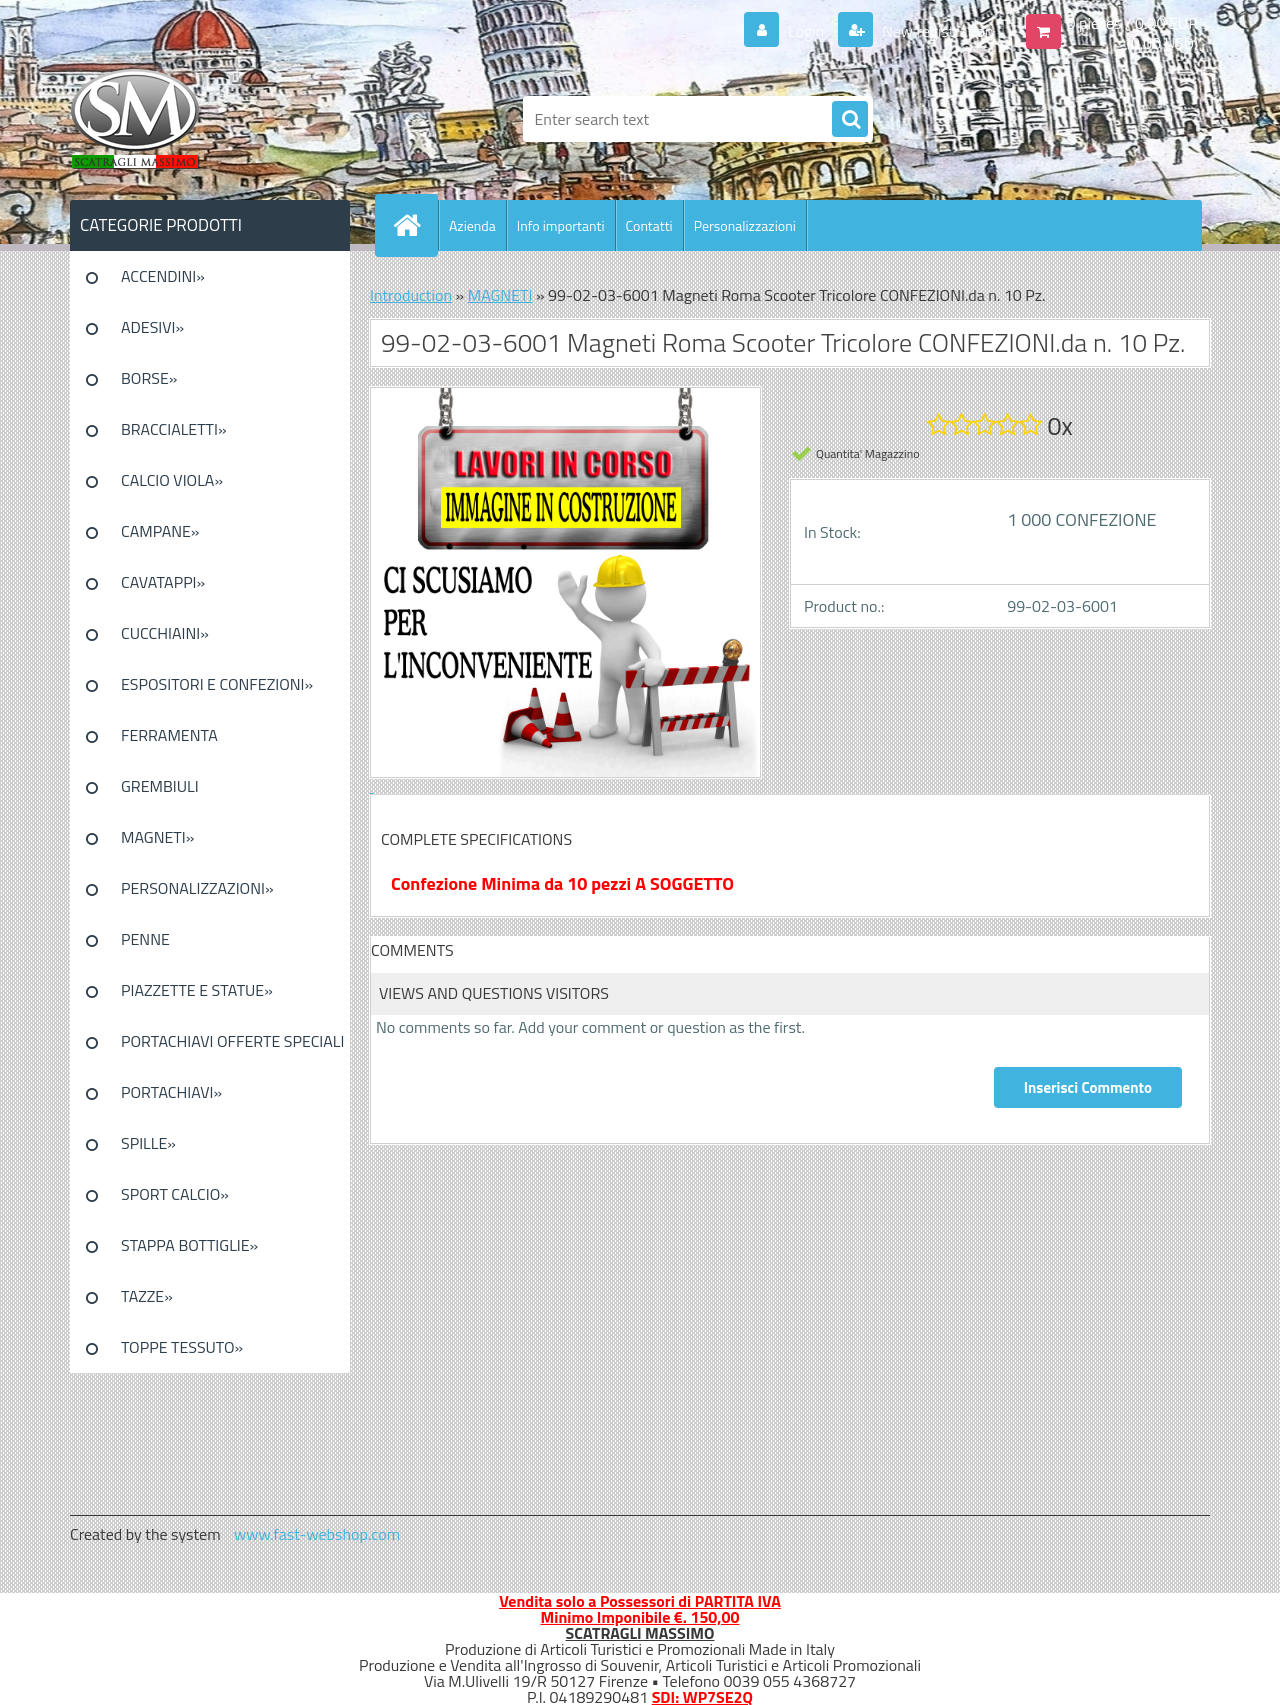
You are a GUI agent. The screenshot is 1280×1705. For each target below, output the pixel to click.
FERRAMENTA (169, 735)
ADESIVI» (152, 327)
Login (806, 31)
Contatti (649, 225)
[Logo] (207, 119)
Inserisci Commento (1088, 1087)
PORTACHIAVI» (171, 1092)
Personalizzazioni (745, 225)
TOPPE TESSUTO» (182, 1347)
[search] (850, 120)
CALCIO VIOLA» (172, 480)
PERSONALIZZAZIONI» (197, 888)
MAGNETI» (157, 837)
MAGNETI (500, 295)
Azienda (472, 225)
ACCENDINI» (163, 276)
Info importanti (561, 225)
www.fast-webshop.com (317, 1534)
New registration (936, 31)
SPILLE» (148, 1143)
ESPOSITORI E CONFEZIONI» (217, 684)
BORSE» (149, 378)
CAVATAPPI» (163, 582)
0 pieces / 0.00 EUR (1132, 23)
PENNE (145, 939)
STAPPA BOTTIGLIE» (189, 1245)
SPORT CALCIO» (175, 1194)
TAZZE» (147, 1296)
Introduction (411, 295)
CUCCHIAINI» (165, 633)
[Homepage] (415, 225)
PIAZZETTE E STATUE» (197, 990)
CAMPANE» (160, 531)
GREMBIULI (160, 786)
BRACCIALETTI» (174, 429)
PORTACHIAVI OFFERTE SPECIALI (232, 1041)
